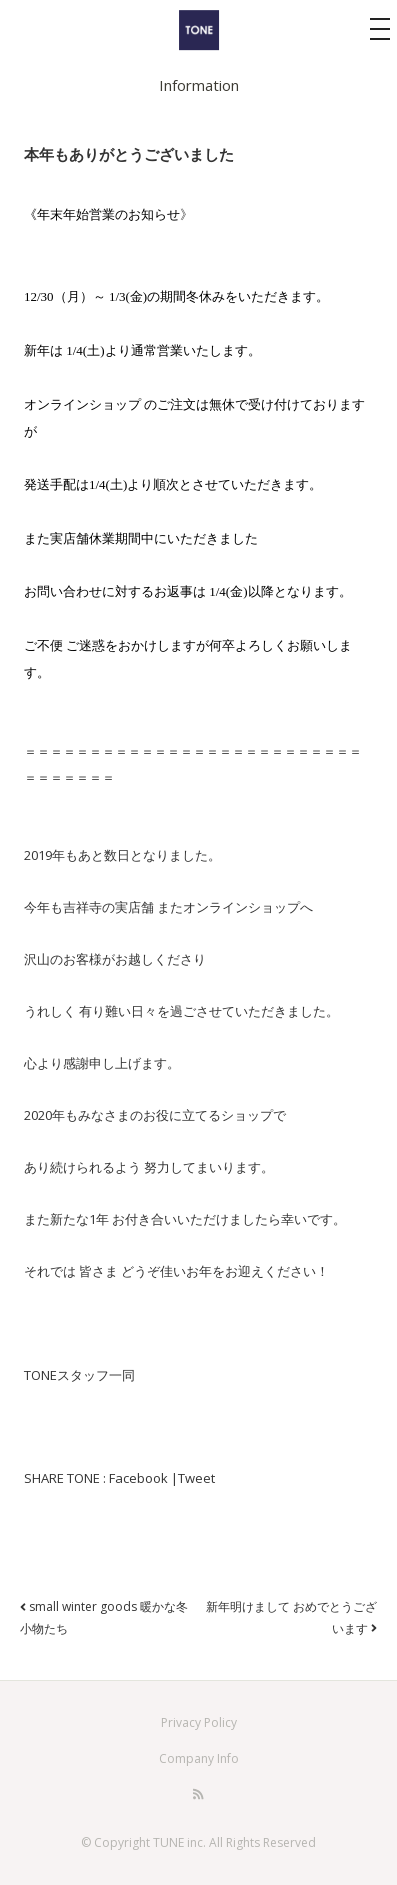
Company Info (199, 1758)
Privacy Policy (199, 1722)
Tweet (196, 1478)
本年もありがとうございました (129, 154)
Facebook (138, 1478)
